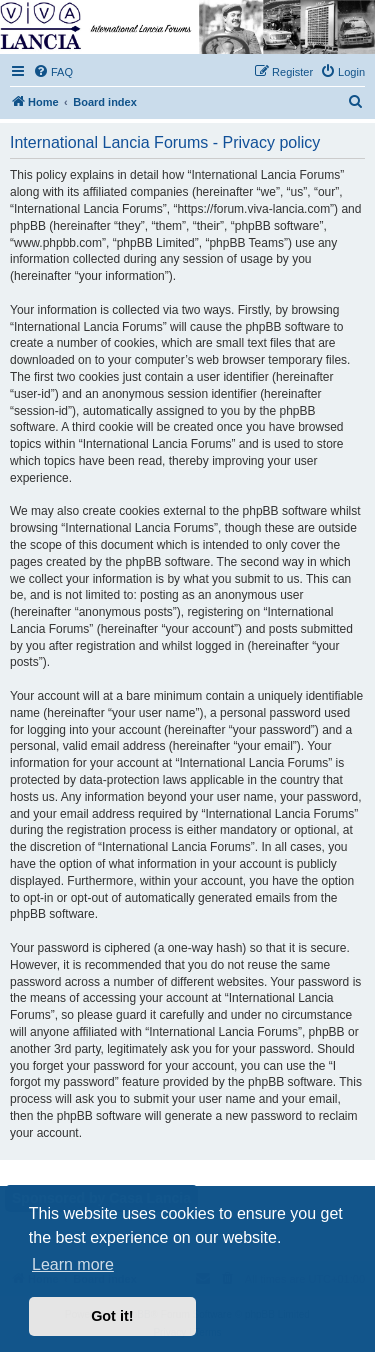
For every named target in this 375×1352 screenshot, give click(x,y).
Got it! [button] (112, 1316)
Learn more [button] (73, 1264)
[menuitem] (53, 72)
